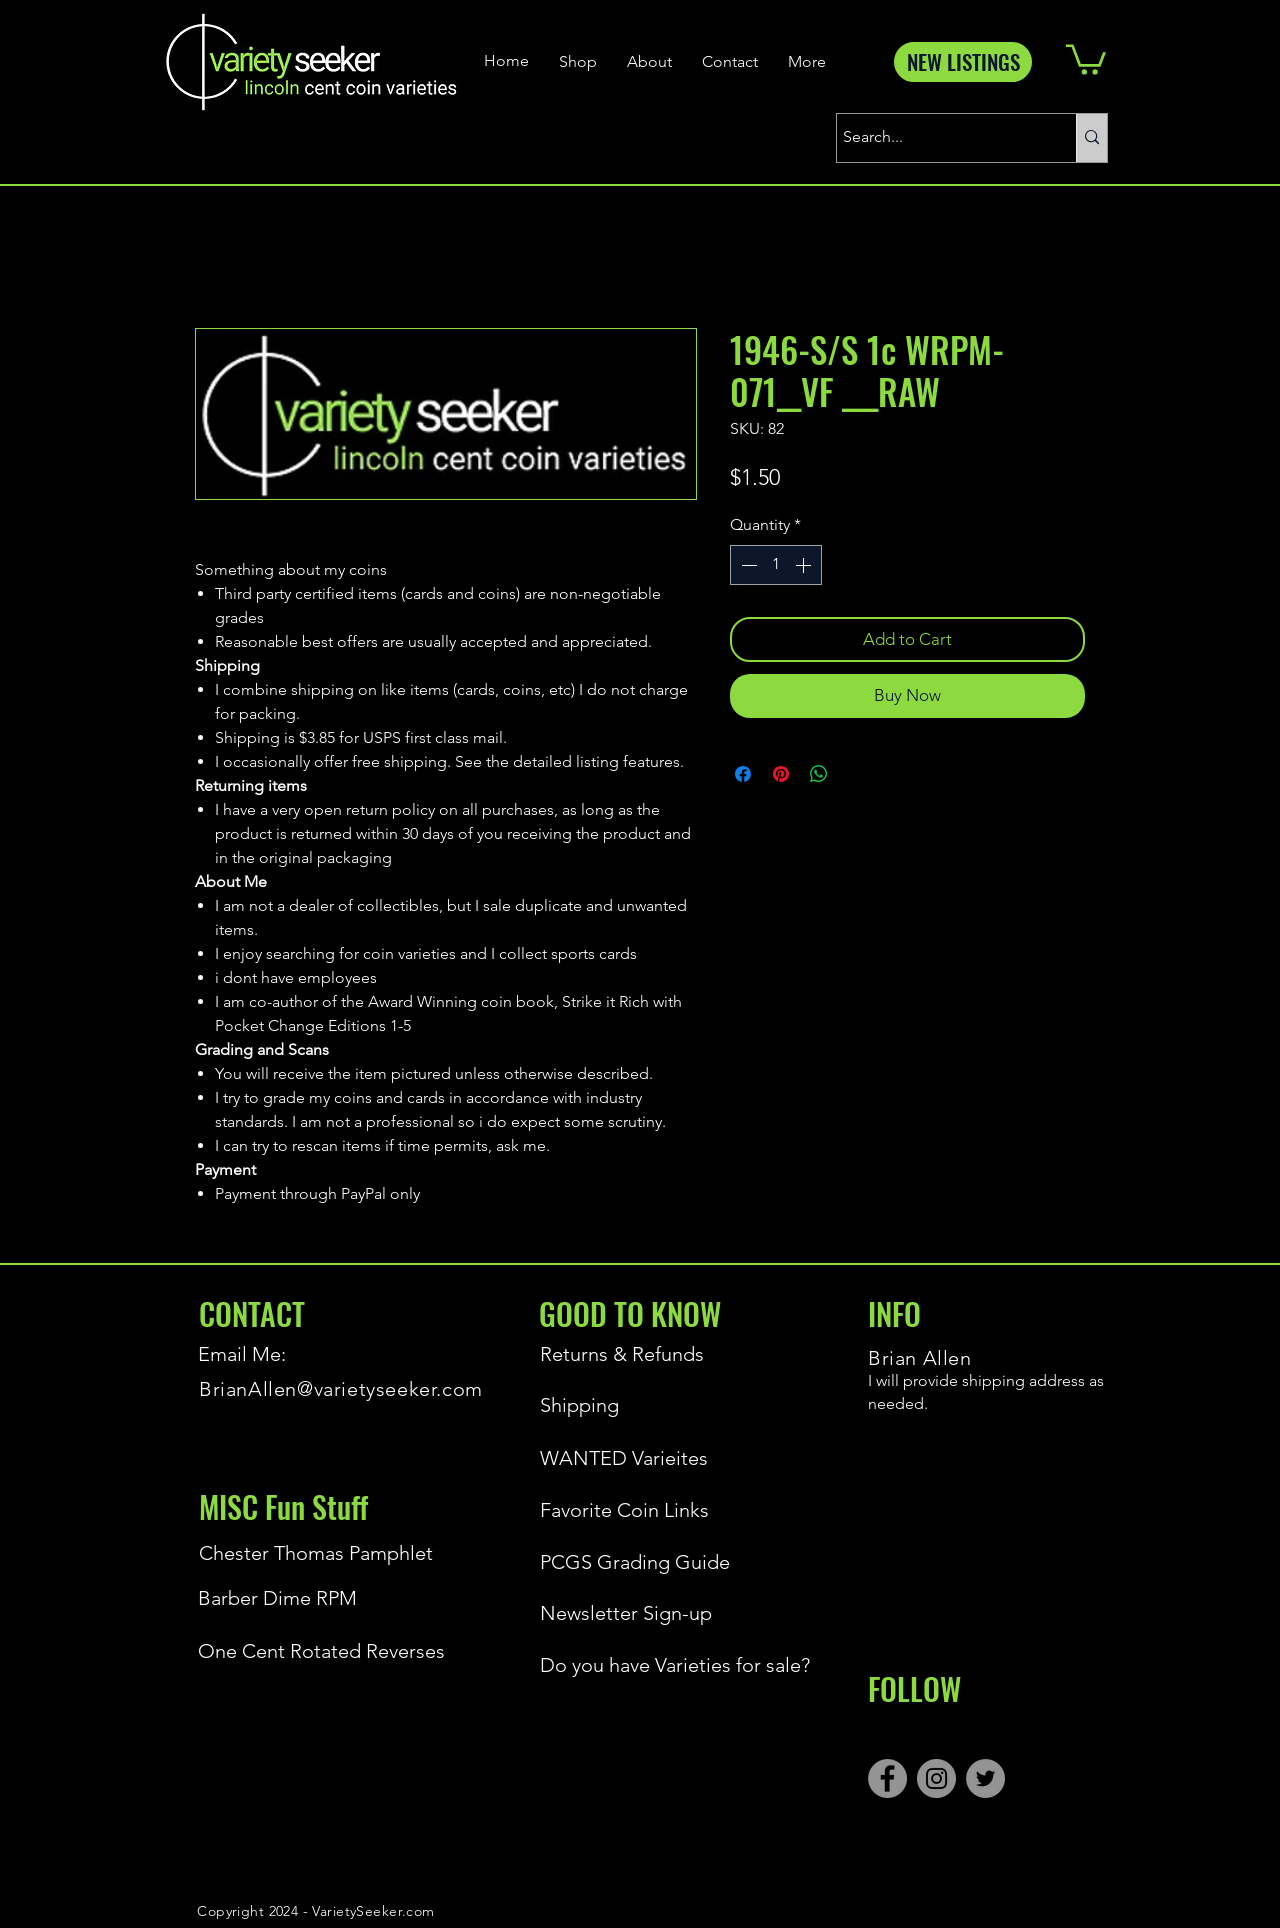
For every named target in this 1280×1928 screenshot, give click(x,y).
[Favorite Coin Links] (629, 1510)
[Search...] (938, 138)
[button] (1086, 58)
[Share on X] (857, 774)
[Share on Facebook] (743, 774)
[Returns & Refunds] (629, 1354)
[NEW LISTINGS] (963, 62)
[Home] (509, 61)
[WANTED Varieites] (629, 1458)
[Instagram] (936, 1778)
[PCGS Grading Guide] (671, 1562)
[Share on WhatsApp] (819, 774)
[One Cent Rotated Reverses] (329, 1651)
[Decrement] (747, 565)
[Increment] (805, 565)
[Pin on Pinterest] (781, 774)
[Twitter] (985, 1778)
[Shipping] (629, 1405)
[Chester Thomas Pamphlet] (316, 1553)
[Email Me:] (269, 1354)
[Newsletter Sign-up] (671, 1613)
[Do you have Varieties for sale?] (671, 1665)
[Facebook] (887, 1778)
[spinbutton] (776, 565)
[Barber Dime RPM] (329, 1598)
